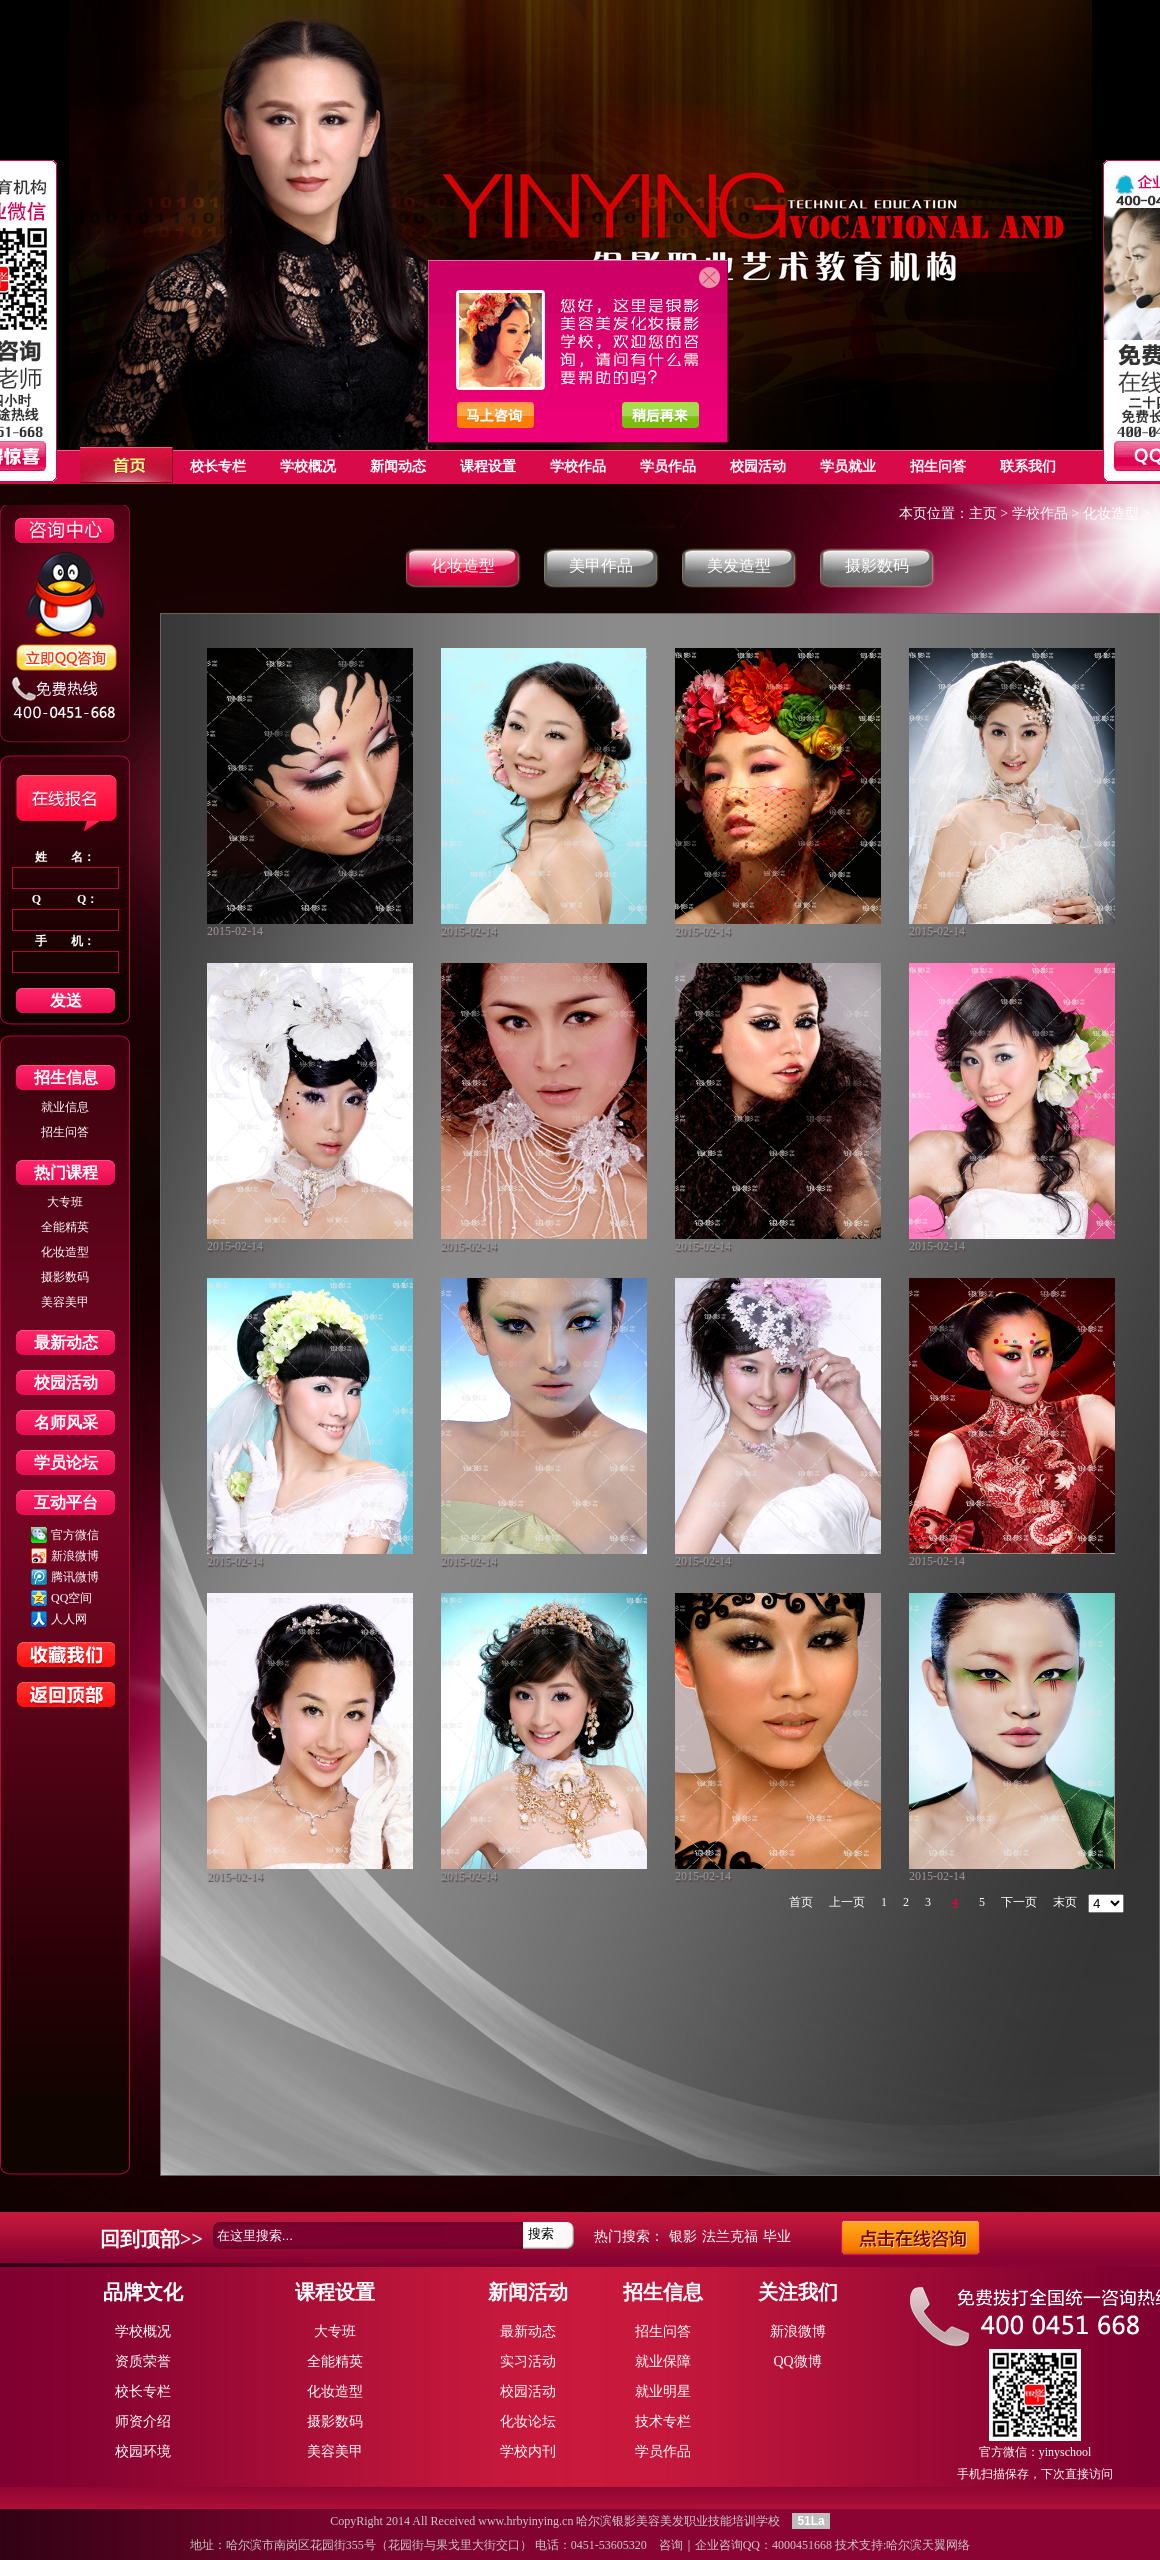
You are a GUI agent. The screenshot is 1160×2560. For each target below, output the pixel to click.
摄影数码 (65, 1277)
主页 (983, 513)
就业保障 (663, 2361)
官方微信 (75, 1535)
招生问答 (65, 1132)
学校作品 (1040, 513)
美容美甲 (65, 1302)
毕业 (777, 2236)
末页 (1065, 1902)
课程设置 (335, 2292)
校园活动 (66, 1382)
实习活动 (528, 2361)
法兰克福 (730, 2236)
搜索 (541, 2233)
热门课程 (66, 1172)
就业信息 (65, 1107)
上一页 (847, 1902)
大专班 (65, 1202)
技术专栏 (663, 2421)
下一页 (1019, 1902)
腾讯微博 (75, 1577)
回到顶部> (145, 2239)
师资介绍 (143, 2421)
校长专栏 (143, 2391)
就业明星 (663, 2391)
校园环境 (143, 2451)
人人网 (69, 1619)
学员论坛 (66, 1462)
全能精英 (65, 1227)
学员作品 (663, 2451)
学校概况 (143, 2331)
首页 (801, 1902)
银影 (683, 2236)
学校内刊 (528, 2451)
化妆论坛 (528, 2421)
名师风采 (66, 1422)
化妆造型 (65, 1252)
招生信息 (66, 1077)
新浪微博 (75, 1556)
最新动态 (66, 1342)
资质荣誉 (143, 2361)
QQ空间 (71, 1598)
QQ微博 (797, 2361)
